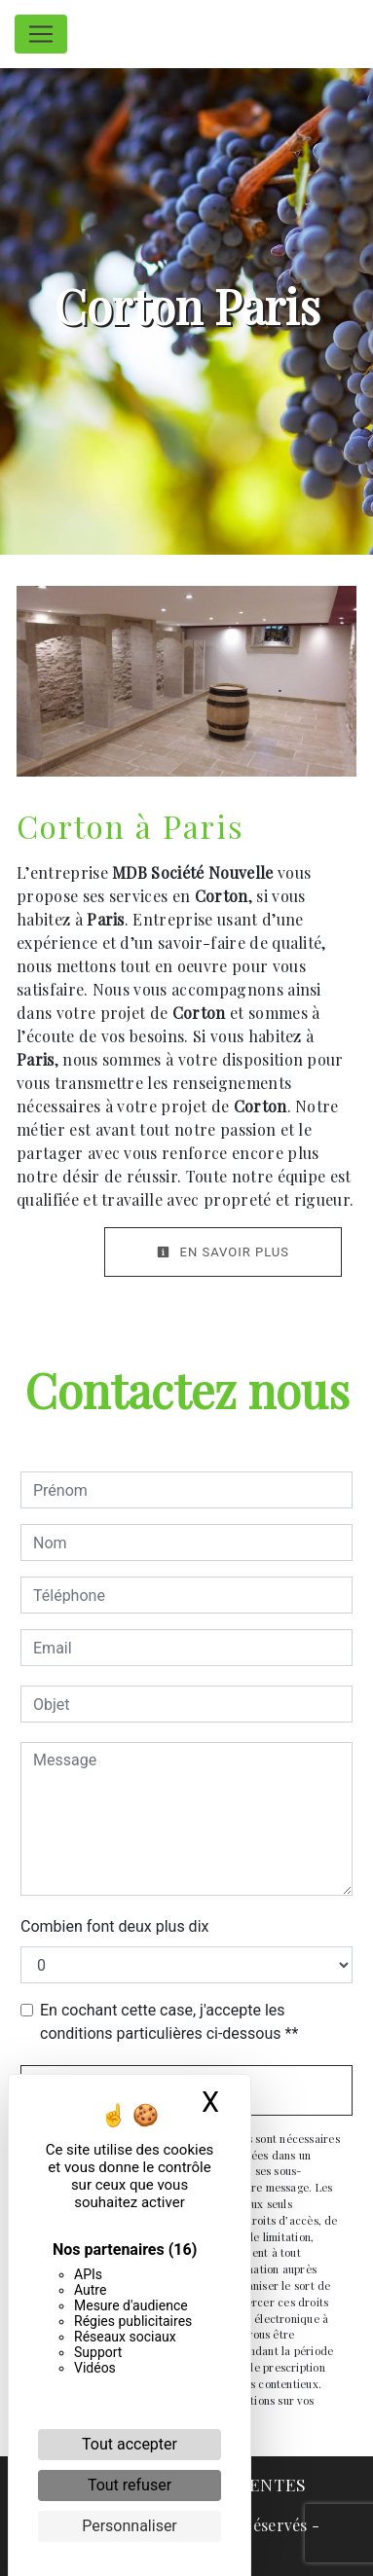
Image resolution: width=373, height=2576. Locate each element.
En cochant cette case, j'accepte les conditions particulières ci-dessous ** (169, 2022)
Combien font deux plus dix (114, 1926)
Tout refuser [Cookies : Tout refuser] (129, 2485)
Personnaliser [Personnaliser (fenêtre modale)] (129, 2526)
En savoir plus (223, 1252)
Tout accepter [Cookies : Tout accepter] (129, 2444)
